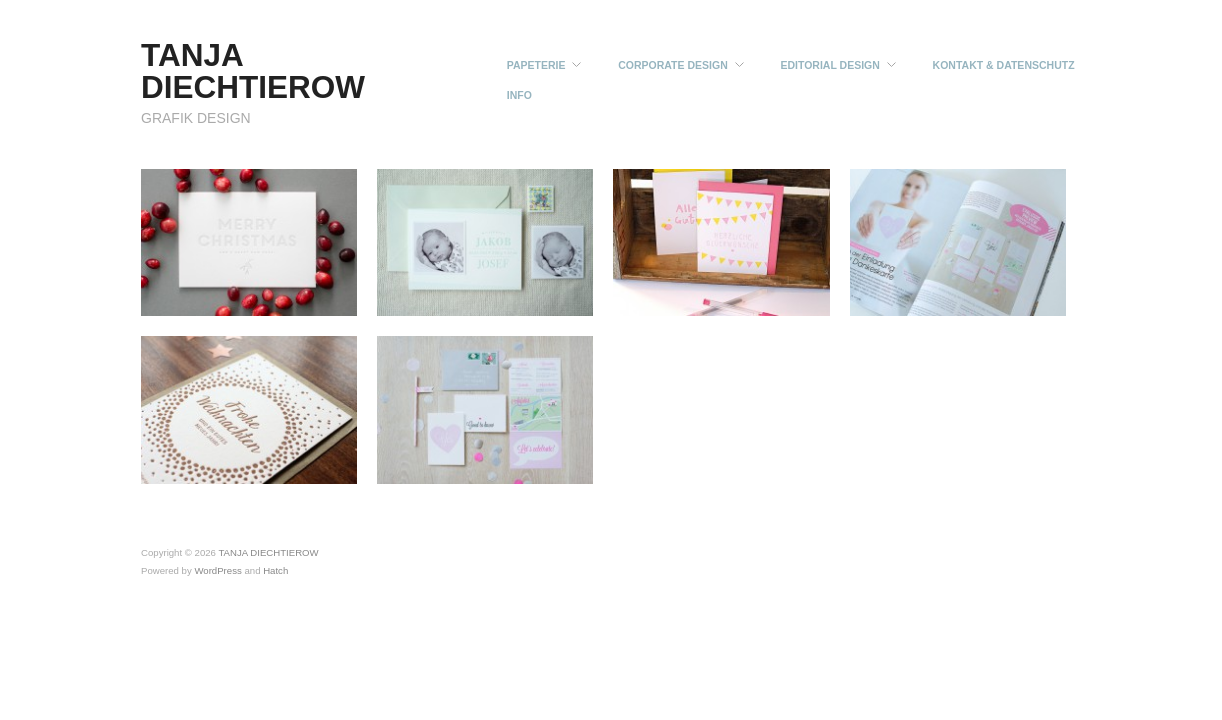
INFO (519, 95)
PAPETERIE (536, 65)
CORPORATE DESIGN (672, 65)
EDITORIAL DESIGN (829, 65)
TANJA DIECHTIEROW (253, 71)
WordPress (217, 570)
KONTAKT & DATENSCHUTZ (1004, 65)
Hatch (275, 570)
